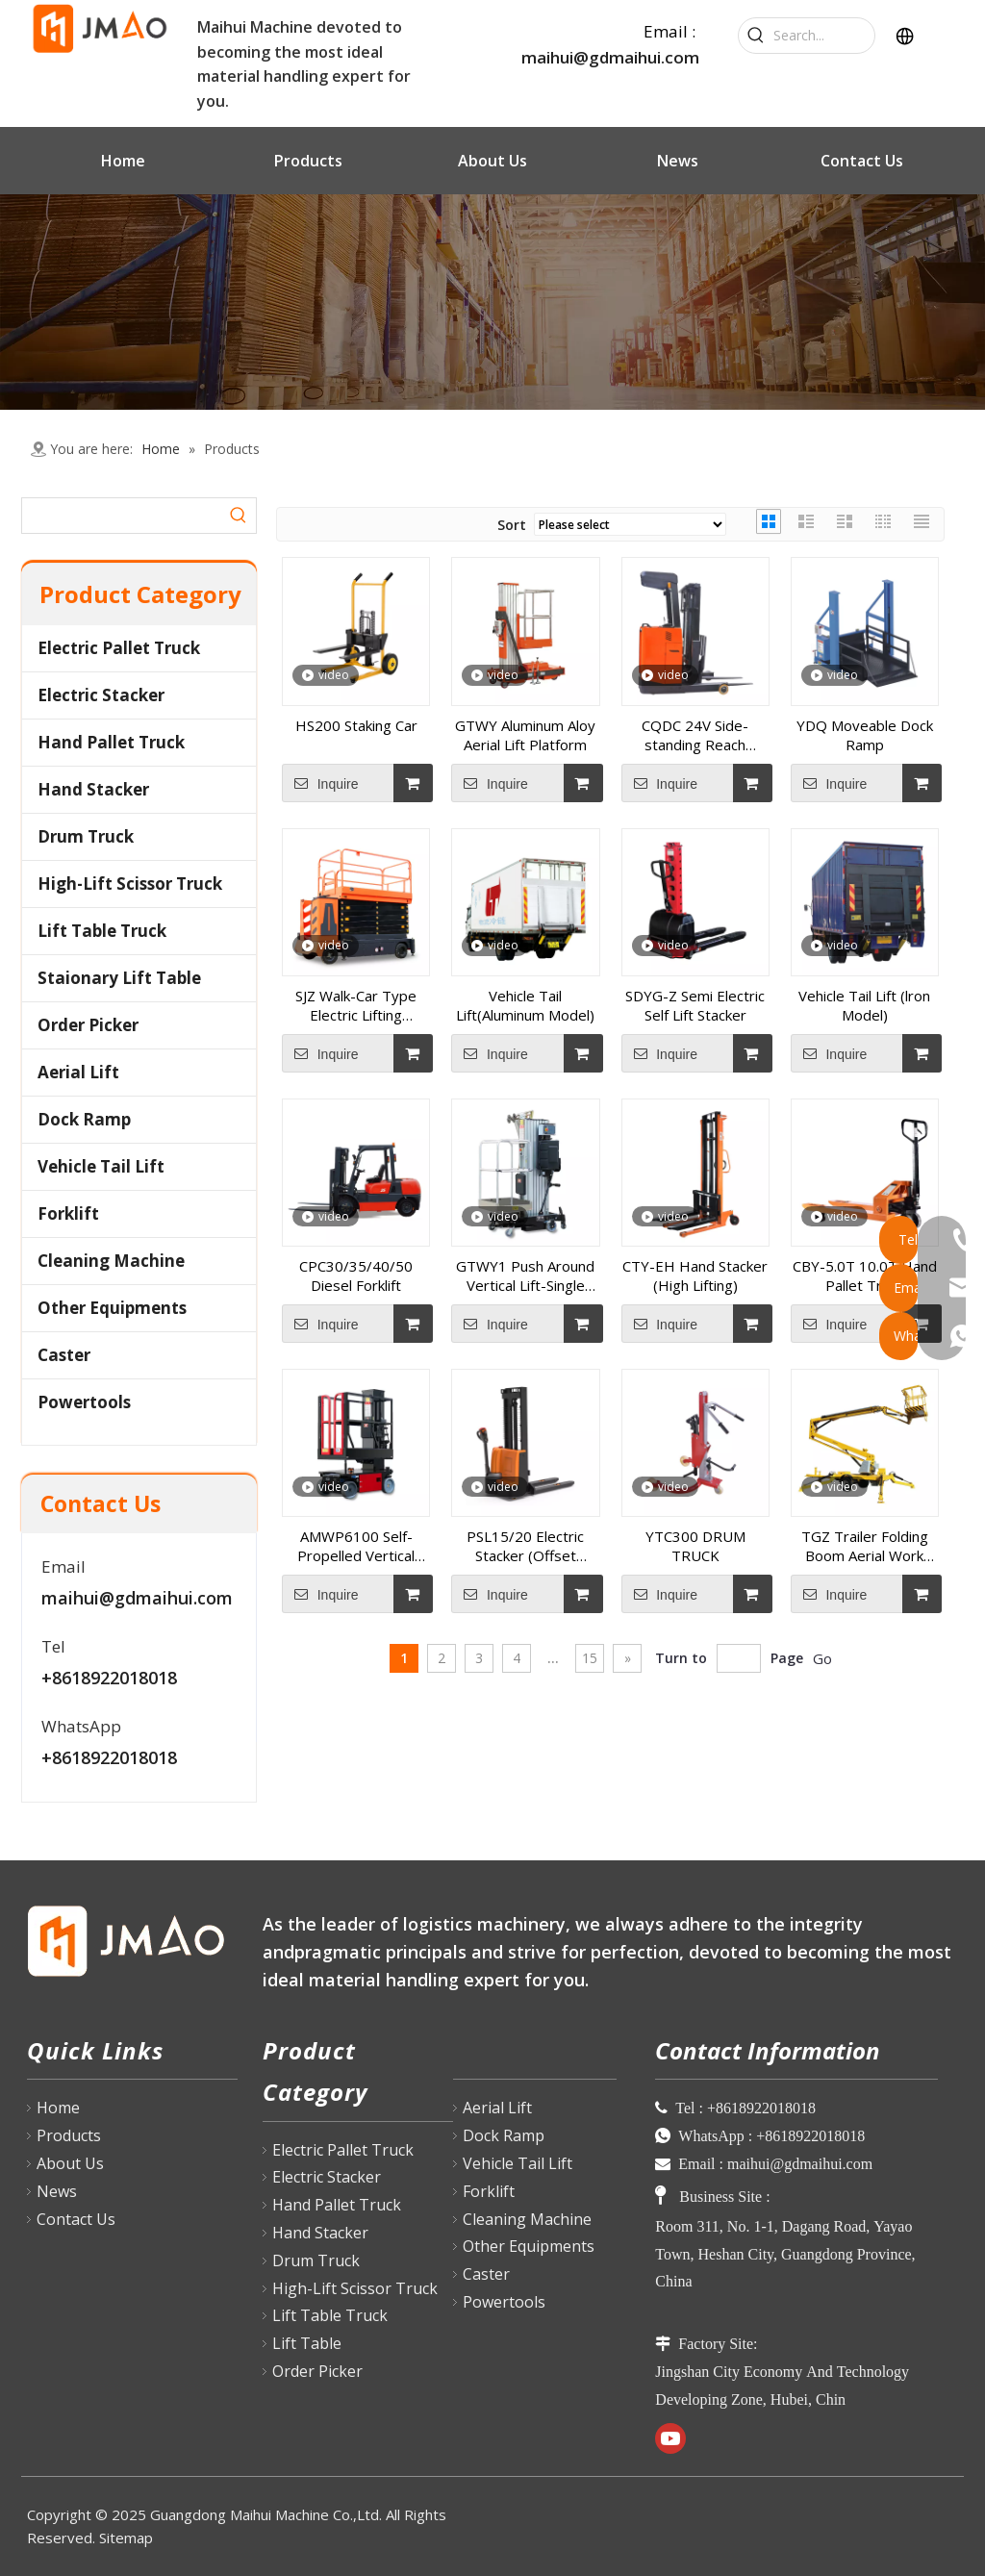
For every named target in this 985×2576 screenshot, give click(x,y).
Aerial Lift (78, 1072)
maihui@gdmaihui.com (610, 57)
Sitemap (126, 2537)
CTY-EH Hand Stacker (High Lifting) (695, 1275)
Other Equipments (112, 1308)
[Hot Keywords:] (756, 35)
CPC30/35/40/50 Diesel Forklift (356, 1275)
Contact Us (76, 2219)
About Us (70, 2163)
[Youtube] (670, 2438)
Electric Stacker (101, 695)
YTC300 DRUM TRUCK (695, 1546)
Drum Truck (86, 836)
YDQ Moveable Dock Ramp (864, 735)
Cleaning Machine (111, 1261)
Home (58, 2107)
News (57, 2191)
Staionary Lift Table (119, 978)
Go (822, 1658)
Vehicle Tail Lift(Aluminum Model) (525, 1005)
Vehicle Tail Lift (101, 1166)
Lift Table (306, 2343)
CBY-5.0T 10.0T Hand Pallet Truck (865, 1275)
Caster (64, 1355)
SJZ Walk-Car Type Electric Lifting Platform (356, 1005)
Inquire (320, 783)
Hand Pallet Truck (111, 742)
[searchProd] (121, 515)
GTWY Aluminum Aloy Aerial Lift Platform (525, 735)
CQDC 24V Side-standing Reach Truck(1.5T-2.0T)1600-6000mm (695, 735)
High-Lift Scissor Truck (130, 883)
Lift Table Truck (102, 931)
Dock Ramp (84, 1119)
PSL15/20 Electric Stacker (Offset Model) (525, 1546)
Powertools (84, 1402)
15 (589, 1658)
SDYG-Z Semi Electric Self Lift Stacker (695, 1005)
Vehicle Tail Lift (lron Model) (864, 1005)
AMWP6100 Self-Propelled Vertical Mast (356, 1546)
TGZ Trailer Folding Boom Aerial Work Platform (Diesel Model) (864, 1546)
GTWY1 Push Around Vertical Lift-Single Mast (525, 1275)
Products (69, 2135)
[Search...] (823, 35)
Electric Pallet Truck (119, 648)
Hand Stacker (93, 789)
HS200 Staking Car (356, 725)
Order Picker (88, 1025)
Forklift (68, 1213)
